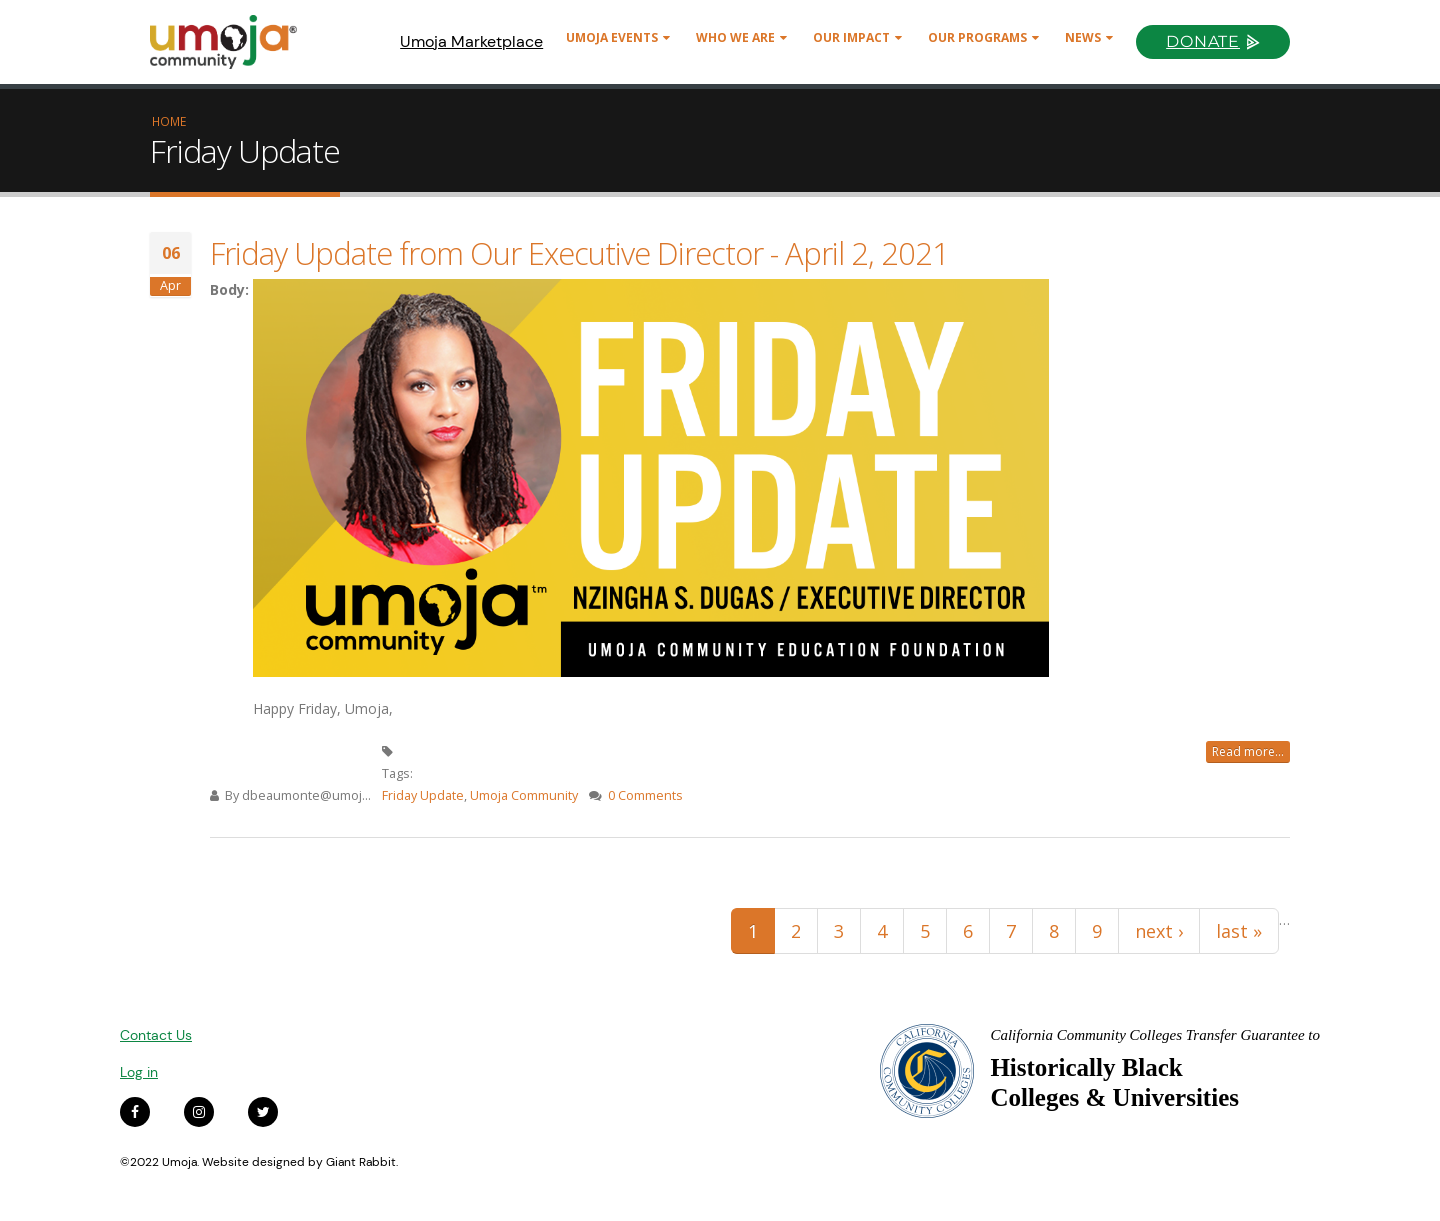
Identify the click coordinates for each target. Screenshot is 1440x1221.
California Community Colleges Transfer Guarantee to (1155, 1035)
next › (1159, 931)
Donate (1203, 41)
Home (169, 121)
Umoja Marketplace (471, 41)
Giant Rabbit (361, 1162)
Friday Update (423, 795)
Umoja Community (524, 795)
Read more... (1248, 751)
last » (1239, 931)
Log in (139, 1072)
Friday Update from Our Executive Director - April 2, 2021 (579, 253)
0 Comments (645, 795)
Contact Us (156, 1035)
